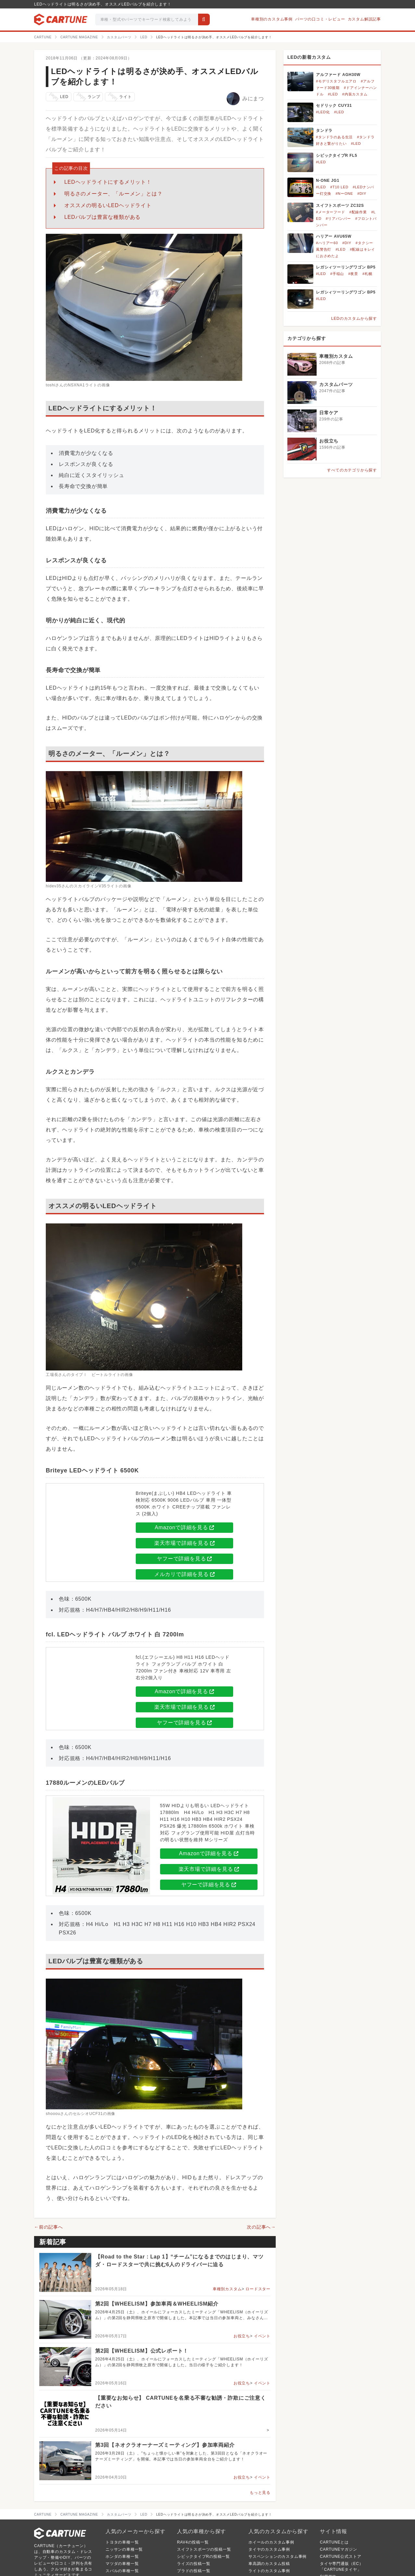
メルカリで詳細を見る (184, 1574)
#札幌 (367, 274)
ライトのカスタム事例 (269, 2571)
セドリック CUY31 (334, 105)
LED (58, 96)
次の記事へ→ (261, 2227)
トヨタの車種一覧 (122, 2542)
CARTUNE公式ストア (340, 2556)
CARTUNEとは (334, 2542)
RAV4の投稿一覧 (193, 2542)
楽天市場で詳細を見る (184, 1543)
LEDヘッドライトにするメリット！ (108, 182)
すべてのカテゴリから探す (352, 470)
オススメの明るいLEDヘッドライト (108, 205)
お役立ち (241, 2336)
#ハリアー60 (327, 243)
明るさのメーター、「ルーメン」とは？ (113, 193)
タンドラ (324, 130)
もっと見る (260, 2492)
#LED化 (323, 112)
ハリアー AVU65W (333, 236)
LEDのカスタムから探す (354, 318)
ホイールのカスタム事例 (271, 2542)
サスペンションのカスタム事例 (277, 2556)
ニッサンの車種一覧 (124, 2549)
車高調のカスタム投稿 (269, 2563)
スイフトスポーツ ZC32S (340, 205)
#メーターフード (330, 212)
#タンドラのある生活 (334, 137)
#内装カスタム (355, 94)
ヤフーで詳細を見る (184, 1558)
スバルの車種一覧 (122, 2571)
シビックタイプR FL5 (336, 155)
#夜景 (353, 274)
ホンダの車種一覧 (122, 2556)
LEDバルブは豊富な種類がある (102, 217)
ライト (119, 96)
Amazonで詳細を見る (184, 1527)
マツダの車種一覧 (122, 2563)
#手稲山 (337, 274)
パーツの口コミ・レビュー (320, 19)
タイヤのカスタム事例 (269, 2549)
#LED (333, 94)
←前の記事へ (48, 2227)
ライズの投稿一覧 (193, 2563)
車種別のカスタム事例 (272, 19)
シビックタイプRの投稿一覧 (203, 2556)
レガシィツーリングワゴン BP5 (345, 267)
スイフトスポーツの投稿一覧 (204, 2549)
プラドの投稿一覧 (193, 2571)
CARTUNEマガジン (338, 2549)
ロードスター (257, 2289)
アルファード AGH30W (338, 74)
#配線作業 (358, 212)
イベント (262, 2336)
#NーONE (344, 193)
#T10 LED (339, 187)
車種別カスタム (227, 2289)
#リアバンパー (338, 218)
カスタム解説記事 (364, 19)
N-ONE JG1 (327, 180)
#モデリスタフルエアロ (336, 81)
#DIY (361, 193)
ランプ (88, 96)
